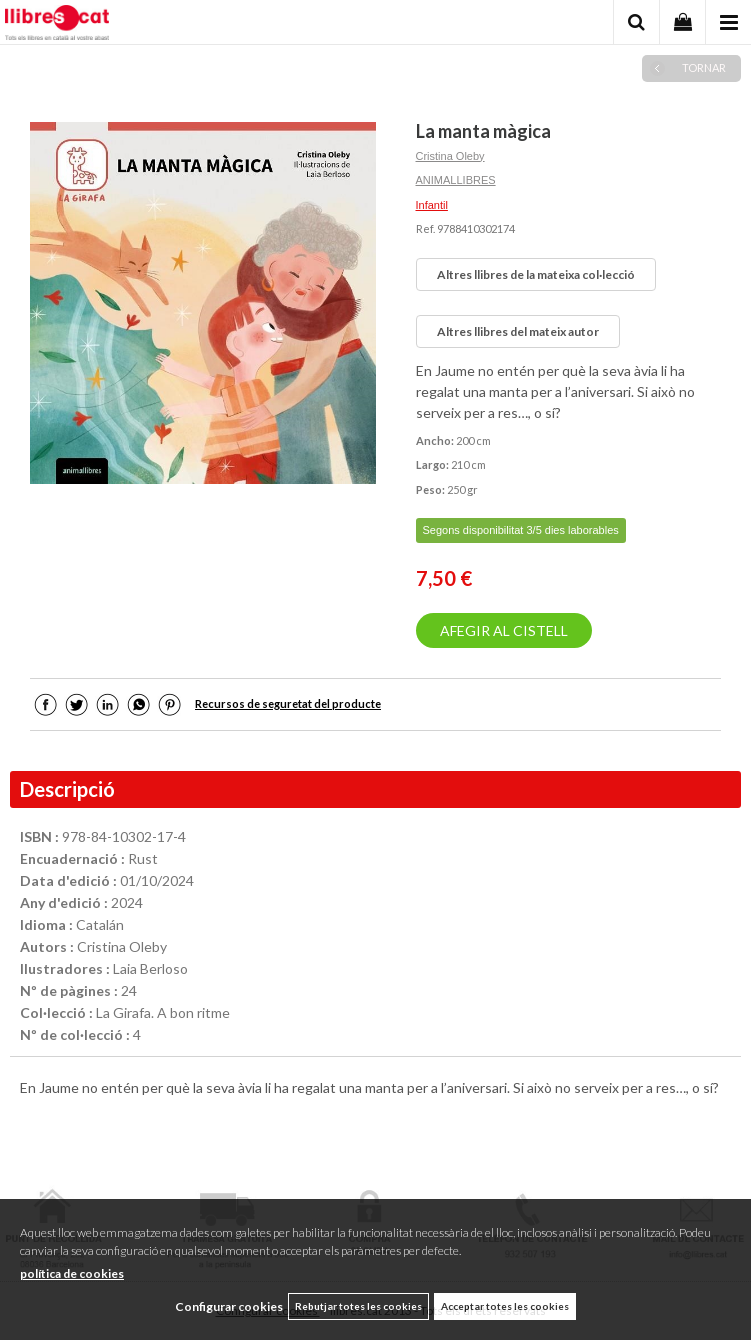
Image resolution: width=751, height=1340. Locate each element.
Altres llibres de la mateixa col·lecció (536, 274)
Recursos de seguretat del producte (288, 703)
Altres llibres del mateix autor (518, 331)
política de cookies (72, 1273)
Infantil (432, 205)
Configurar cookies (229, 1306)
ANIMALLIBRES (456, 180)
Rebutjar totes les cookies (358, 1306)
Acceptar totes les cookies (505, 1306)
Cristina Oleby (450, 156)
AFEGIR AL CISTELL (504, 630)
